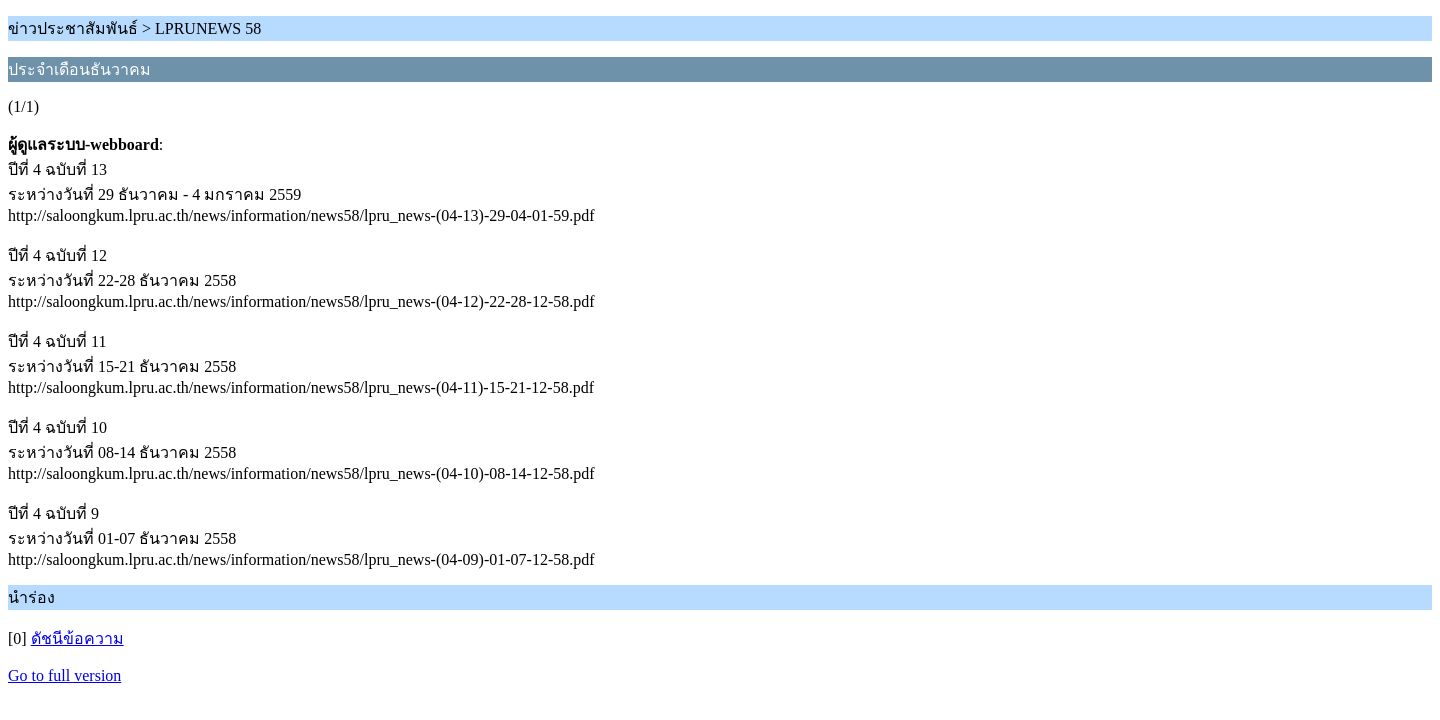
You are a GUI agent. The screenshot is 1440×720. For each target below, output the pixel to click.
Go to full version (64, 675)
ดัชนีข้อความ (77, 638)
